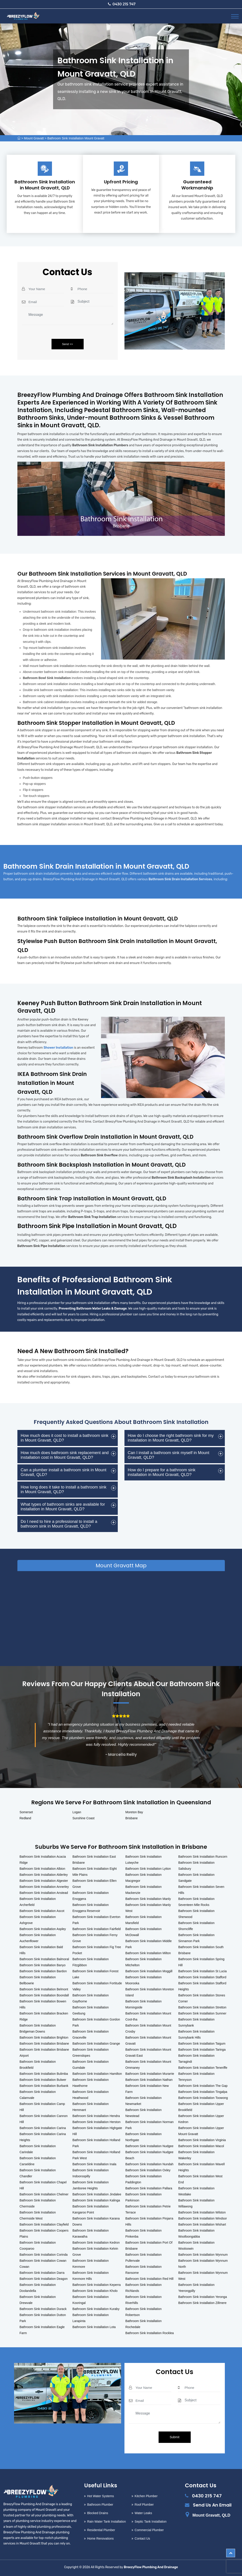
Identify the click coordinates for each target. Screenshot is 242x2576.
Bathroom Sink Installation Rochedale (143, 2324)
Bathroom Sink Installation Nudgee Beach (149, 2155)
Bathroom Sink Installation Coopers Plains (44, 2233)
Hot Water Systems (100, 2496)
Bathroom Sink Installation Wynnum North (203, 2263)
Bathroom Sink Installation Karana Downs (96, 2221)
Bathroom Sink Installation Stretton (202, 2007)
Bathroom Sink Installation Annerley (44, 1887)
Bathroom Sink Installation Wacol (201, 2146)
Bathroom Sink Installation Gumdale (90, 2064)
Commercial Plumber (149, 2530)
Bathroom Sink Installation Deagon (44, 2278)
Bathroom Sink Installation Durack (43, 2309)
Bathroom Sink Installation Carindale (38, 2149)
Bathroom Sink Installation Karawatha (90, 2233)
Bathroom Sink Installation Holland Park (96, 2143)
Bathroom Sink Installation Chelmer (44, 2194)
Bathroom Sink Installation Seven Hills (201, 1890)
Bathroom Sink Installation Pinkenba (143, 2233)
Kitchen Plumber (146, 2496)
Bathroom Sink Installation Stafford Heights (202, 1986)
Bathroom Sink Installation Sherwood (196, 1914)
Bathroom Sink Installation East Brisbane (94, 1859)
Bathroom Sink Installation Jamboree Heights (90, 2185)
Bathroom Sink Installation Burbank (44, 2086)
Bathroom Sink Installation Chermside (38, 2203)
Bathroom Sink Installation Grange (96, 2043)
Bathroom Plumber (100, 2504)
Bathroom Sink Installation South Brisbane (200, 1950)
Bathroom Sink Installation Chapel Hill (43, 2185)
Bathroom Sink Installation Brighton (44, 2037)
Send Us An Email (212, 2505)
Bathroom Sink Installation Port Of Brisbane (148, 2245)
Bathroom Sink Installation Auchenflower (38, 1938)
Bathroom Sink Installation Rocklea (149, 2333)
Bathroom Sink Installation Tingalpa (202, 2092)
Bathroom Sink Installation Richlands (143, 2288)
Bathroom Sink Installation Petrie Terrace (148, 2209)
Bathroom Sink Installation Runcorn (202, 1856)
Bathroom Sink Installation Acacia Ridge (43, 1859)
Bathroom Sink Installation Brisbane (44, 2043)
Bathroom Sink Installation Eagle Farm (42, 2330)
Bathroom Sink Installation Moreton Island (149, 1992)
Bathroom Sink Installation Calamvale (38, 2095)
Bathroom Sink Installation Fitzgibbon (90, 1962)
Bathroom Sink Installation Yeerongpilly (196, 2288)
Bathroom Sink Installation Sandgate (196, 1877)
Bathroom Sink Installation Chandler (38, 2173)
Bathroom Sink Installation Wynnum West (203, 2275)
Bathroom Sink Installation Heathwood (90, 2095)
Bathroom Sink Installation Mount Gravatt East (148, 2052)
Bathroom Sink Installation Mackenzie (143, 1890)
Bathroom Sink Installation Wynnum (203, 2254)
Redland (25, 1818)
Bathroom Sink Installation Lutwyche (143, 1859)
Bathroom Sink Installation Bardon (43, 1971)
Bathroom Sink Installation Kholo (95, 2291)
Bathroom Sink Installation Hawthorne (90, 2083)
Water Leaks (143, 2513)
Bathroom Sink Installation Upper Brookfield (201, 2107)
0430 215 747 (122, 4)
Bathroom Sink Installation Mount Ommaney (148, 2064)
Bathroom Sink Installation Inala (94, 2164)
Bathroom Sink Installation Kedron (96, 2242)
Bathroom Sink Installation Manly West (148, 1908)
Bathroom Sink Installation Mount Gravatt (75, 138)
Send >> (67, 344)
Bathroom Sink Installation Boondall (44, 1995)
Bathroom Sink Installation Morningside (143, 2004)
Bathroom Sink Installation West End (200, 2179)
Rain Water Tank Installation (106, 2521)
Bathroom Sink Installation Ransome (143, 2269)
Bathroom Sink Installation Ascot (42, 1911)
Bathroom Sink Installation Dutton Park (43, 2318)
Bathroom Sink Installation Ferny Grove (95, 1938)
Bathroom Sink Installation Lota (94, 2327)
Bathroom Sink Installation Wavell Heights (201, 2167)
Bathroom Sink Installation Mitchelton (143, 1962)
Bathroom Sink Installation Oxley (147, 2170)
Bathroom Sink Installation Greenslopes (90, 2052)
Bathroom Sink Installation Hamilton (97, 2073)
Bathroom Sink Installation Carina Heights (43, 2137)
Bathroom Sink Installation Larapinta (90, 2318)
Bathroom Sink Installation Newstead (143, 2113)
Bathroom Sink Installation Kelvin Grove (95, 2251)
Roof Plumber (144, 2504)
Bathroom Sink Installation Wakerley (196, 2155)
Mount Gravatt (34, 138)
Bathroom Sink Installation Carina (43, 2128)
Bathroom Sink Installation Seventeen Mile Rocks (196, 1902)
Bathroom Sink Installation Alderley (44, 1874)
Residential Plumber (101, 2530)
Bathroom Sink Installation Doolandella (38, 2288)
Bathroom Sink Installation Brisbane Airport (44, 2052)
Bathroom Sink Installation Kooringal (90, 2300)
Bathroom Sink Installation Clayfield (44, 2224)
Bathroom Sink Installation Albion (42, 1868)
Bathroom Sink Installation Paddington (143, 2179)
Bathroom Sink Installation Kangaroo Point (90, 2209)
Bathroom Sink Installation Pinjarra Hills (149, 2221)
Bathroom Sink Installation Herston (96, 2122)
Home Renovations (100, 2538)
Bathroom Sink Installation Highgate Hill (97, 2131)
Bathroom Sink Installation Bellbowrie (38, 1980)
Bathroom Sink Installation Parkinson (143, 2197)
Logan (76, 1812)
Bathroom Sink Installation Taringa (201, 2049)
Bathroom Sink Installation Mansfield (143, 1920)
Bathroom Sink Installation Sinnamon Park (196, 1938)
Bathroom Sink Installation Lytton (148, 1868)
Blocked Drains (97, 2513)
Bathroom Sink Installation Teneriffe (202, 2067)
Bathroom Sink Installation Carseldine (38, 2161)
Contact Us (142, 2538)
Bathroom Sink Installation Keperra (96, 2285)
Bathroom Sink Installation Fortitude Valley (97, 1986)
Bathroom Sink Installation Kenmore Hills (90, 2275)
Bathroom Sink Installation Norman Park (149, 2125)
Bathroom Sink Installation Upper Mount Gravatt (201, 2131)
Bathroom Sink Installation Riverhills (143, 2300)
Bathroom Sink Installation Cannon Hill (44, 2119)
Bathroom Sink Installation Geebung (90, 2010)
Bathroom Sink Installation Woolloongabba (196, 2233)
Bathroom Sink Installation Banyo (43, 1965)
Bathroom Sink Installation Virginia (202, 2140)
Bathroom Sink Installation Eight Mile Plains (94, 1871)
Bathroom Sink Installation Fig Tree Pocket (96, 1950)
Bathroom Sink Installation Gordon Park (96, 2022)
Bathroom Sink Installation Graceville (90, 2034)
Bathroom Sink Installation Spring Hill (201, 1962)
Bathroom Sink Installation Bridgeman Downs (38, 2028)
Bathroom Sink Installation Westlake (196, 2191)
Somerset (26, 1812)
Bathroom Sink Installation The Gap (203, 2086)
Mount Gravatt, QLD (211, 2515)
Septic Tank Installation (151, 2521)
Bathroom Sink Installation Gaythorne (90, 1998)
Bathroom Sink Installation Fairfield (96, 1929)
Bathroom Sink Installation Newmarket (143, 2101)
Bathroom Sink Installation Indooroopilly (90, 2173)
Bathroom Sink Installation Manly (148, 1899)
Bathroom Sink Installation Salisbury (196, 1865)
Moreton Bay (134, 1812)
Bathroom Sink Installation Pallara (148, 2188)
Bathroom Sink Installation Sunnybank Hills (196, 2034)
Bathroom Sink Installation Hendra (96, 2116)
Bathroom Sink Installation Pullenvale (143, 2257)
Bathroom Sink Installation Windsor (202, 2218)
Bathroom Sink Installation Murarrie (149, 2073)
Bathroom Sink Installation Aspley (43, 1929)
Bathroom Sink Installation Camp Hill (42, 2107)
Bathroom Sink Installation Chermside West (38, 2215)
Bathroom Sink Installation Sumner (202, 2013)
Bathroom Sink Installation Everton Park (96, 1920)
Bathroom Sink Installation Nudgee (149, 2146)
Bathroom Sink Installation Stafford (202, 1977)
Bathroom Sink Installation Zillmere (202, 2303)
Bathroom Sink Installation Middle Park (148, 1944)
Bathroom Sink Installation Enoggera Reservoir (90, 1908)
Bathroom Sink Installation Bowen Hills (43, 2004)
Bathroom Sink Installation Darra (42, 2272)
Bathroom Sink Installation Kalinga (96, 2200)
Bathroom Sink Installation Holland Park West (96, 2155)
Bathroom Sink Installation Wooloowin (196, 2245)
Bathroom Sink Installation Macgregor (143, 1877)
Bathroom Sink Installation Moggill (148, 1971)
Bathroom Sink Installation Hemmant (90, 2107)
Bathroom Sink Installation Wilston (201, 2212)
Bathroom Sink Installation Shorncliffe (196, 1926)
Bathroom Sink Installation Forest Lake (95, 1974)
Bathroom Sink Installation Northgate (143, 2137)
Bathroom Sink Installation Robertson (143, 2312)
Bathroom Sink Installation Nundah (149, 2164)
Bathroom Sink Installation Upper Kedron (201, 2119)
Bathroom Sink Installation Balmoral (44, 1959)
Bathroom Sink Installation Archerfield (38, 1902)
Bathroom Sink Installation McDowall (143, 1932)
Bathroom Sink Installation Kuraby (96, 2309)
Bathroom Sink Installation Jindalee (96, 2194)
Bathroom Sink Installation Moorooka (143, 1980)
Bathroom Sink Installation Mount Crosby (148, 2028)
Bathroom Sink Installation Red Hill (149, 2278)
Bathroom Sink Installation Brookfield (38, 2064)
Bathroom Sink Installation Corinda (44, 2254)
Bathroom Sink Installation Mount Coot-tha (148, 2016)
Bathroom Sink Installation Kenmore (90, 2263)
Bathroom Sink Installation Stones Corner (201, 1998)
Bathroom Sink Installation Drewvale (38, 2300)
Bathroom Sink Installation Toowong (203, 2098)
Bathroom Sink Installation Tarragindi (196, 2058)
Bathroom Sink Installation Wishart (202, 2224)
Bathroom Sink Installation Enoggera (90, 1896)
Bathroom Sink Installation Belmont (44, 1989)
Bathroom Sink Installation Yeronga (202, 2297)
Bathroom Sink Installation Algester (44, 1880)
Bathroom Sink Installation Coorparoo (38, 2245)
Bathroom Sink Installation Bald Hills (41, 1950)
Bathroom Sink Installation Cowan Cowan (43, 2263)
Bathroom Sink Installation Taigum (201, 2043)
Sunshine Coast (83, 1818)
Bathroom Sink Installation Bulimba (44, 2073)
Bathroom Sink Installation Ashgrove (38, 1920)
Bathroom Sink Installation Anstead (44, 1893)
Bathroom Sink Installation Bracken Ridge (44, 2016)
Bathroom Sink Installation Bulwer (43, 2079)
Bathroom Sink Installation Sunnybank (196, 2022)
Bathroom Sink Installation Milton (148, 1953)
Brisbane (131, 1818)
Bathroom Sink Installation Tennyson (196, 2076)
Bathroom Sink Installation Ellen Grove (94, 1884)
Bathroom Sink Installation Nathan (149, 2079)
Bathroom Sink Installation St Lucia (202, 1971)
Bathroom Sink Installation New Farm (147, 2089)
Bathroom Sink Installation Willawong (196, 2203)
